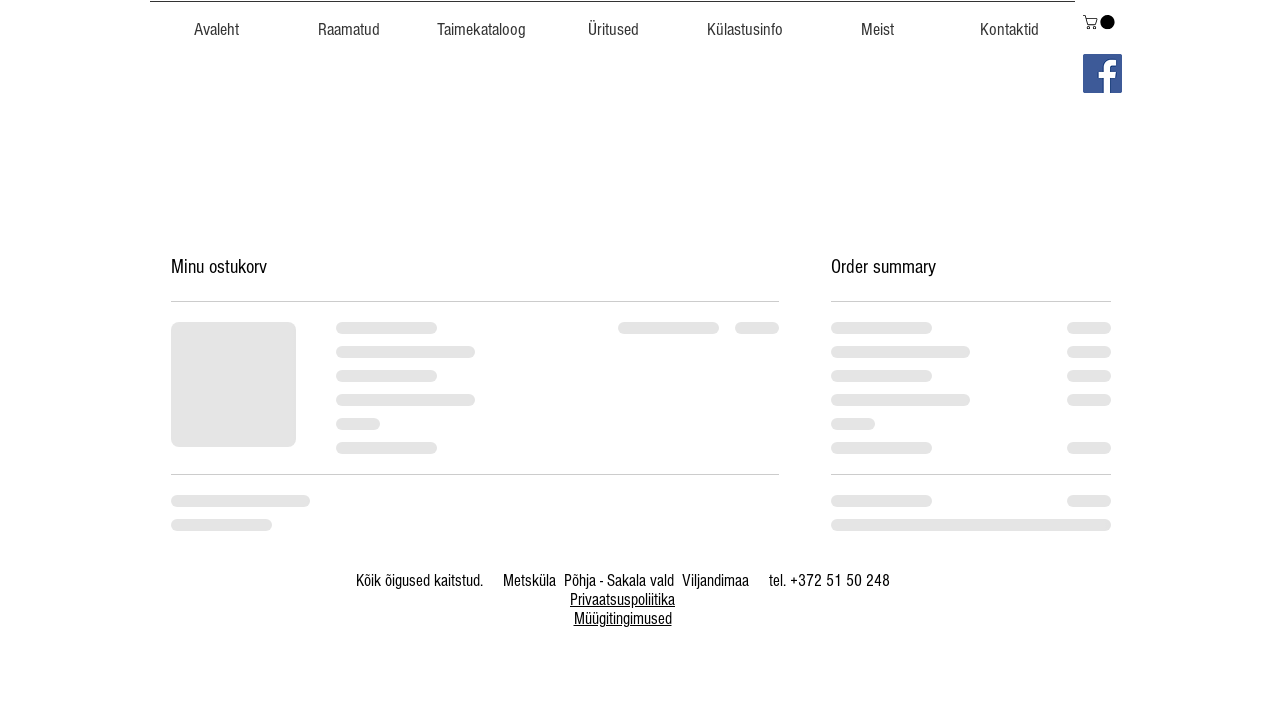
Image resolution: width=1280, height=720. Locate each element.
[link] (1100, 22)
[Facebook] (1102, 73)
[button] (481, 21)
